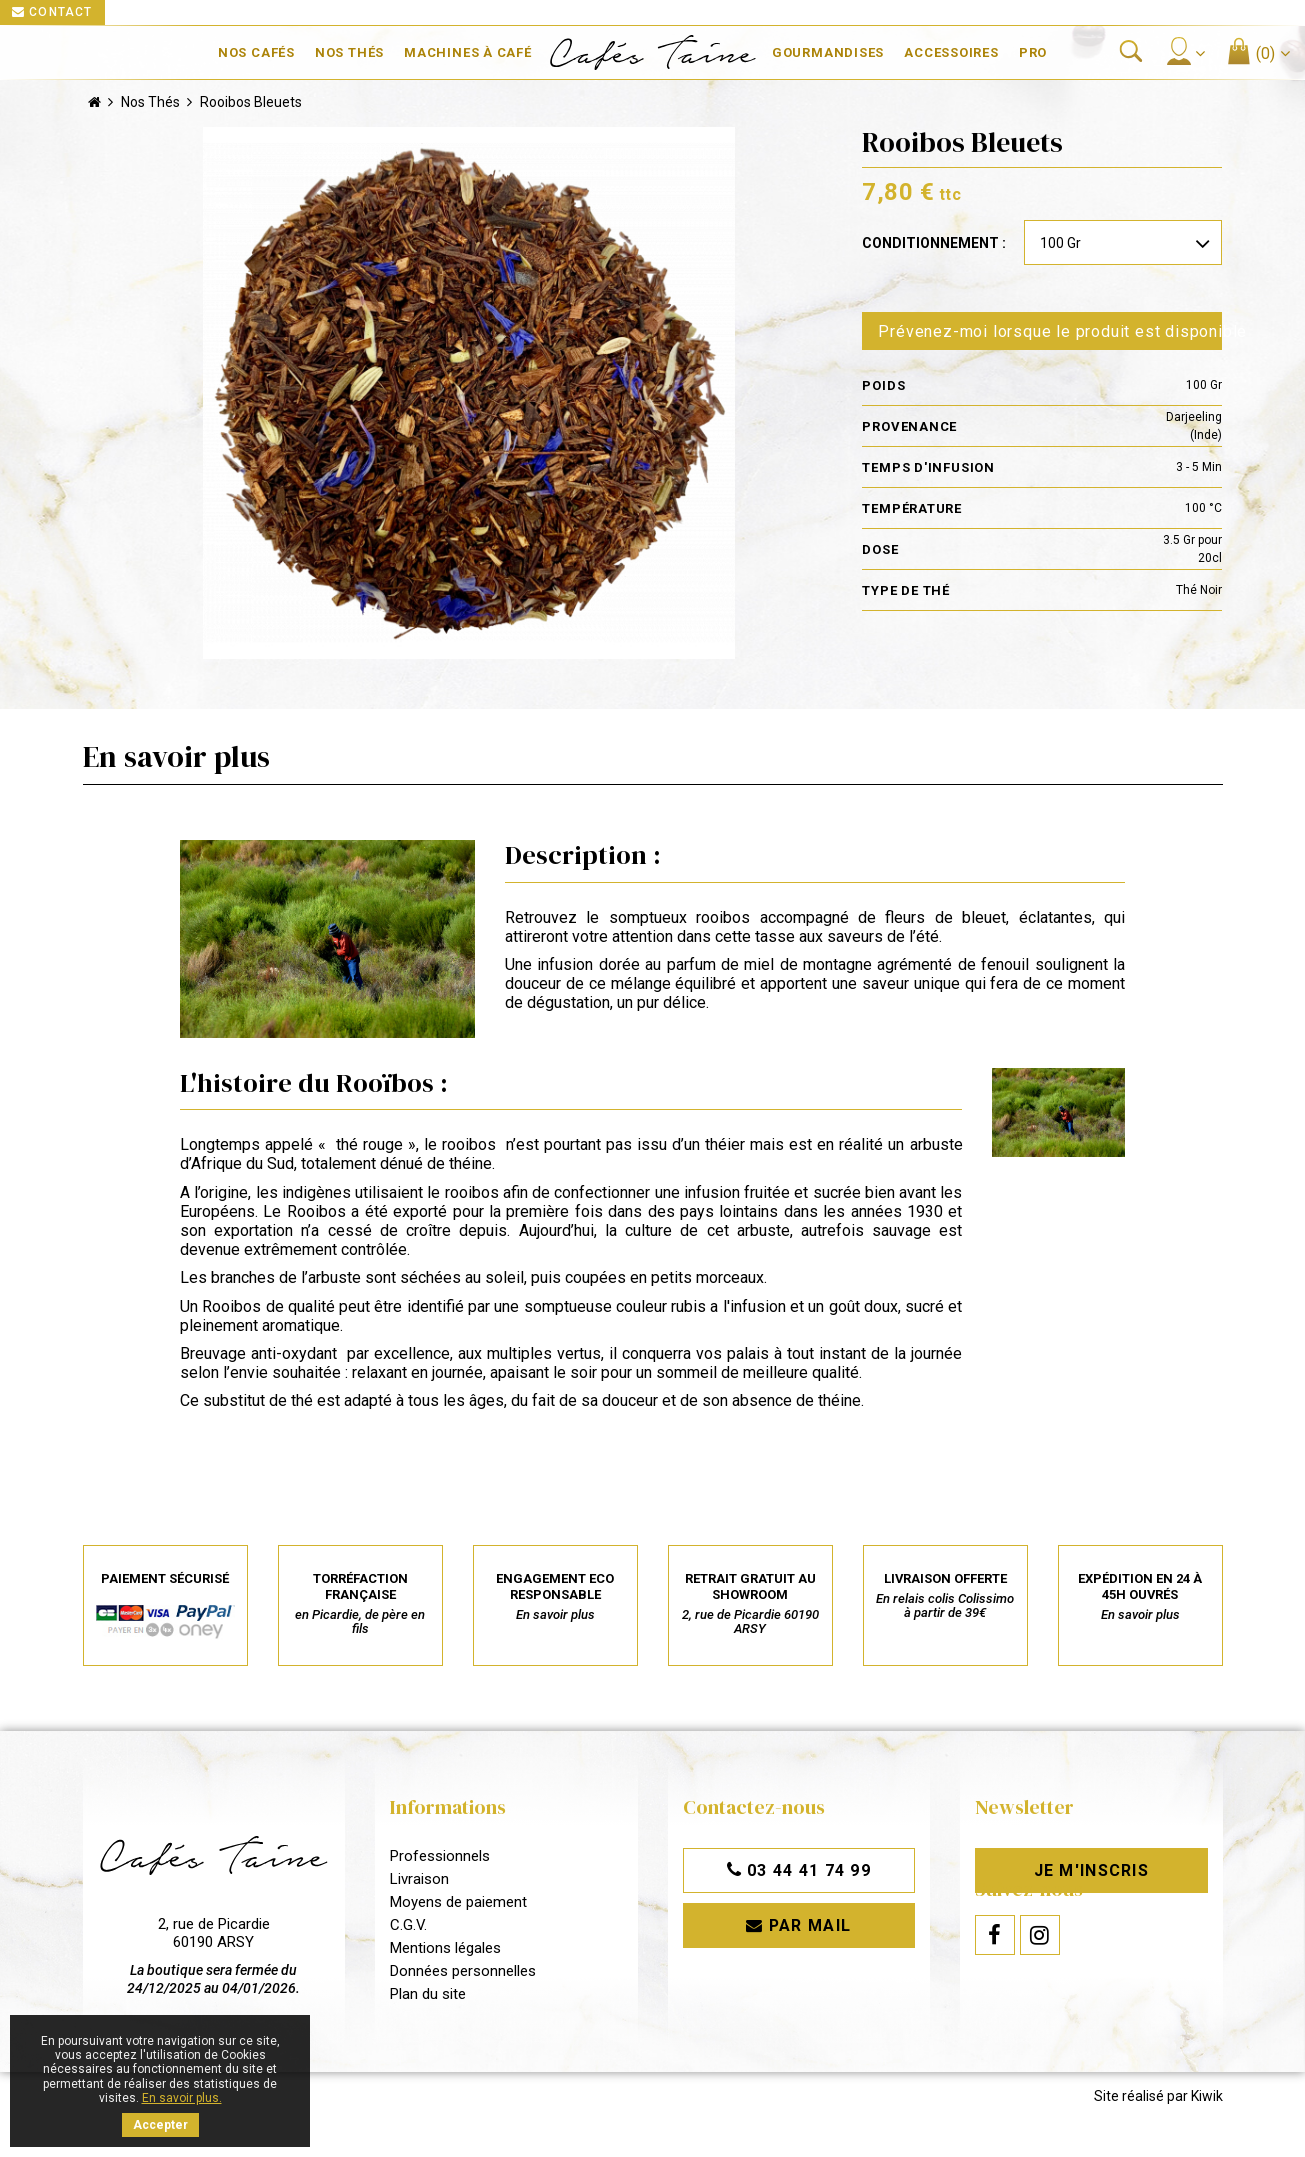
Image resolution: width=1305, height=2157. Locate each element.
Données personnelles (463, 1972)
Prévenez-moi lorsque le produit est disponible (1050, 331)
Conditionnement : (934, 244)
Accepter (160, 2125)
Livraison (419, 1880)
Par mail (799, 1926)
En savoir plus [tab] (176, 756)
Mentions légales (445, 1949)
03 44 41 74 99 (799, 1871)
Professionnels (440, 1857)
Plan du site (428, 1995)
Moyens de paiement (458, 1903)
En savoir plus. (182, 2098)
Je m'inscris (1091, 1871)
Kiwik (1207, 2108)
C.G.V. (408, 1926)
